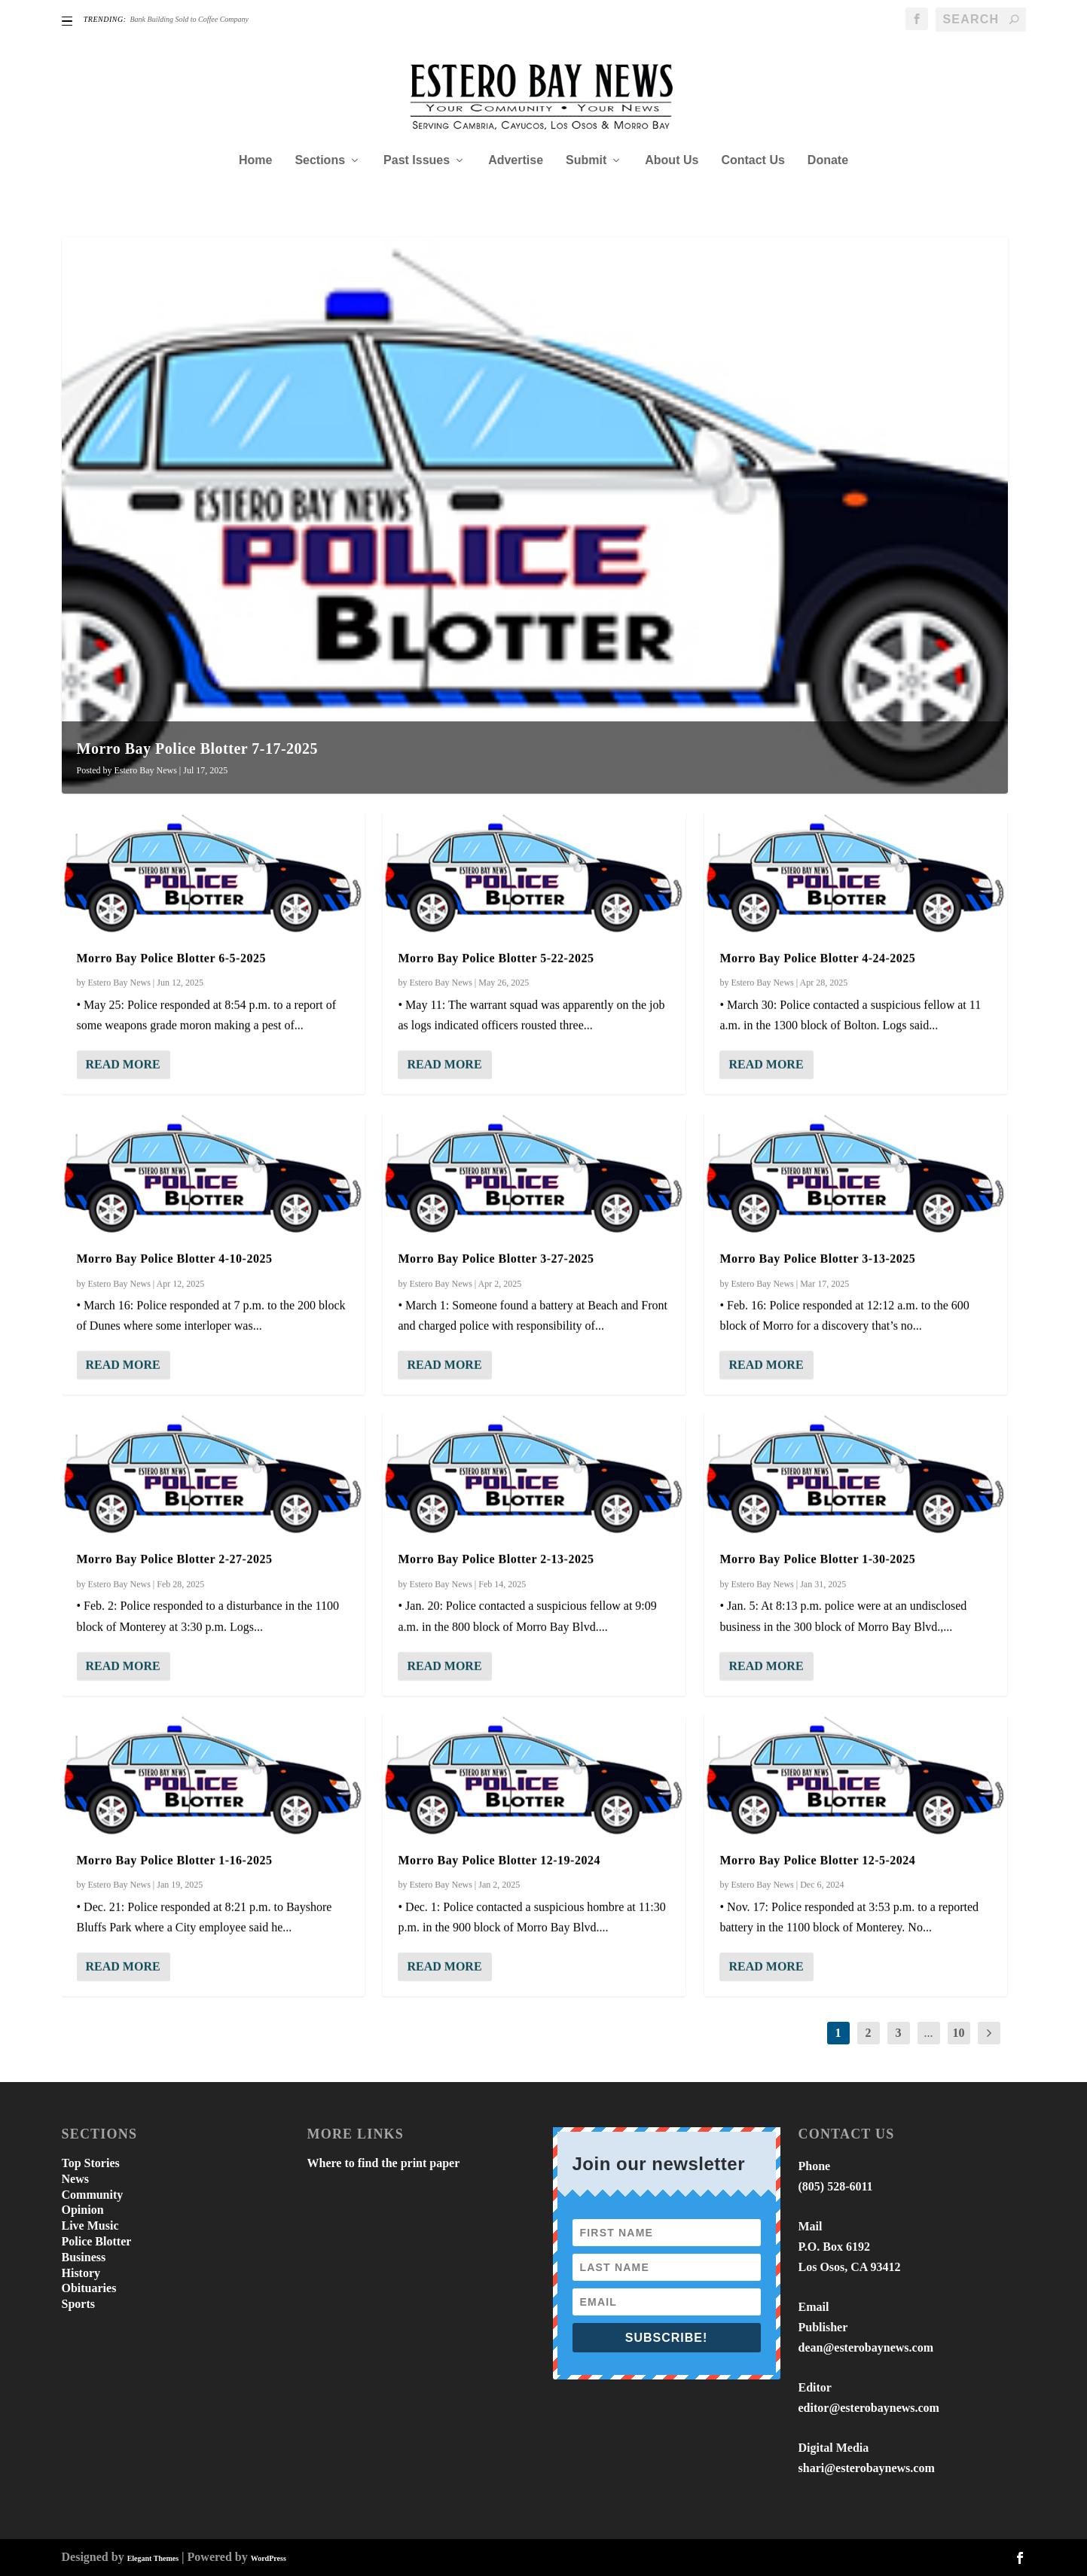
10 (959, 2032)
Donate (828, 160)
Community (93, 2194)
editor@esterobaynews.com (868, 2407)
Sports (78, 2303)
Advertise (515, 160)
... (928, 2032)
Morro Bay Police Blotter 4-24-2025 (817, 957)
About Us (671, 160)
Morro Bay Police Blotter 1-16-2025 (175, 1859)
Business (84, 2257)
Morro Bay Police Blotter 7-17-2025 (198, 748)
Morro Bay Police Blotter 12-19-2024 (499, 1859)
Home (255, 160)
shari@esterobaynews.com (866, 2468)
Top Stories (91, 2163)
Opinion (83, 2209)
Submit (586, 160)
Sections (320, 160)
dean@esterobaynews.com (865, 2347)
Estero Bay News (146, 770)
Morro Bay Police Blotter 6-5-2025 (171, 957)
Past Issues (416, 160)
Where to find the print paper (383, 2163)
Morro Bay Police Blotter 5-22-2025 (496, 957)
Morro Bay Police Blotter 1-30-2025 (817, 1559)
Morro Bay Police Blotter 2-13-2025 (496, 1559)
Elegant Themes (153, 2558)
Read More (123, 1064)
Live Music (90, 2225)
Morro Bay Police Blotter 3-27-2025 (496, 1257)
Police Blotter (97, 2241)
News (75, 2178)
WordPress (268, 2558)
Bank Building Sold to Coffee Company (189, 19)
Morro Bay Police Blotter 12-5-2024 (817, 1859)
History (81, 2273)
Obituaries (89, 2288)
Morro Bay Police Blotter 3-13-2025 (817, 1257)
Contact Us (752, 160)
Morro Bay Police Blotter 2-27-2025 (175, 1559)
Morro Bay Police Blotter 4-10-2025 (175, 1257)
